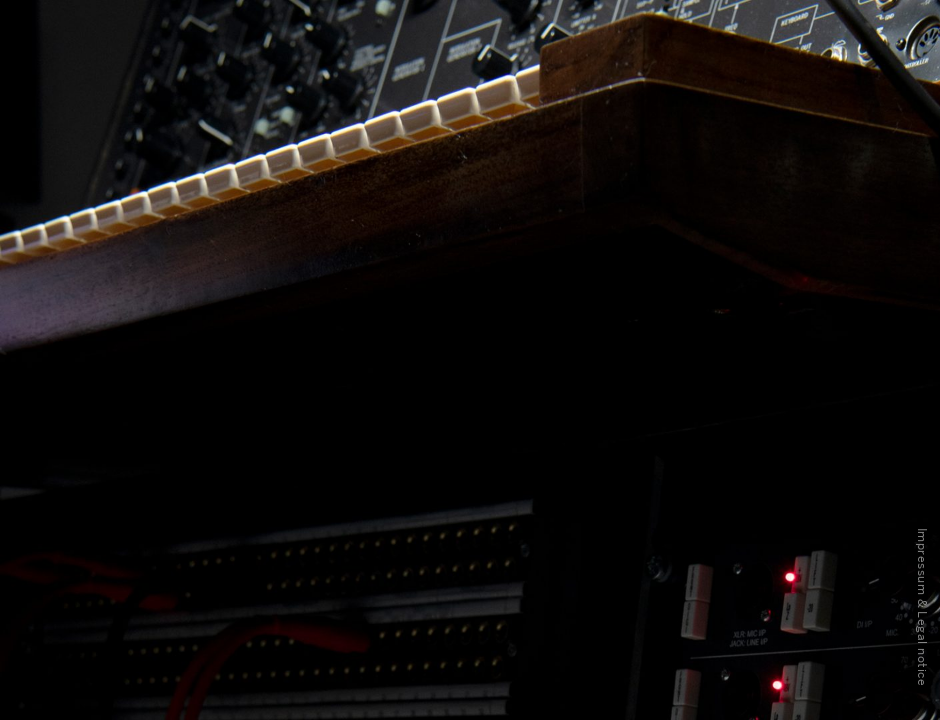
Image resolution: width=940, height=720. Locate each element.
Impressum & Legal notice (922, 607)
